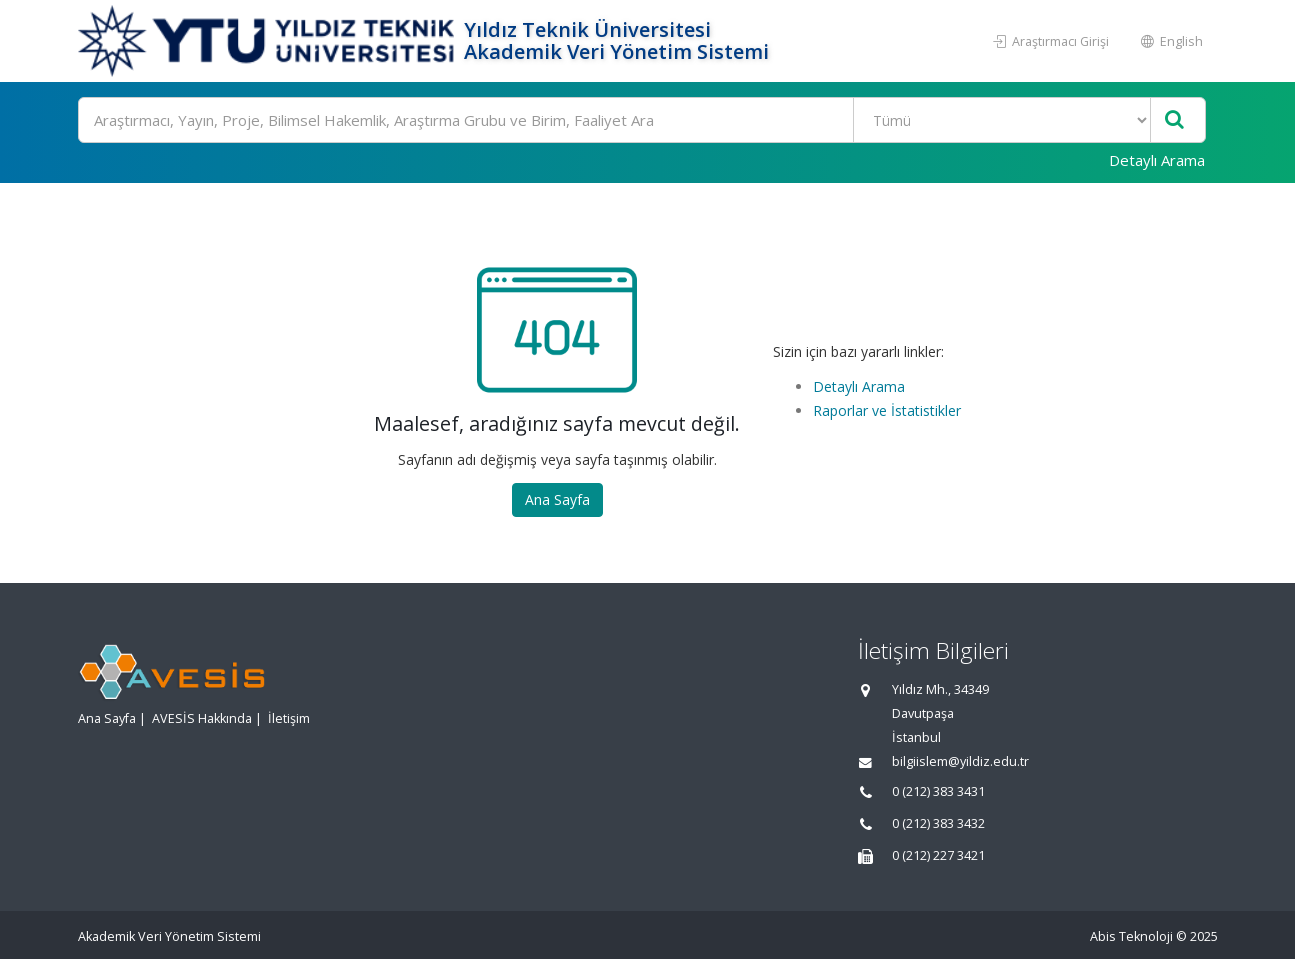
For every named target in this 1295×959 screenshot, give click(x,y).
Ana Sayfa (557, 499)
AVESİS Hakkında (202, 718)
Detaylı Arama (1157, 160)
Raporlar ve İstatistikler (887, 410)
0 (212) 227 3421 (938, 855)
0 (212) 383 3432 (938, 823)
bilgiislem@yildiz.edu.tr (960, 761)
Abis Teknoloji (1131, 936)
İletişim (289, 718)
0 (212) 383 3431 (938, 791)
